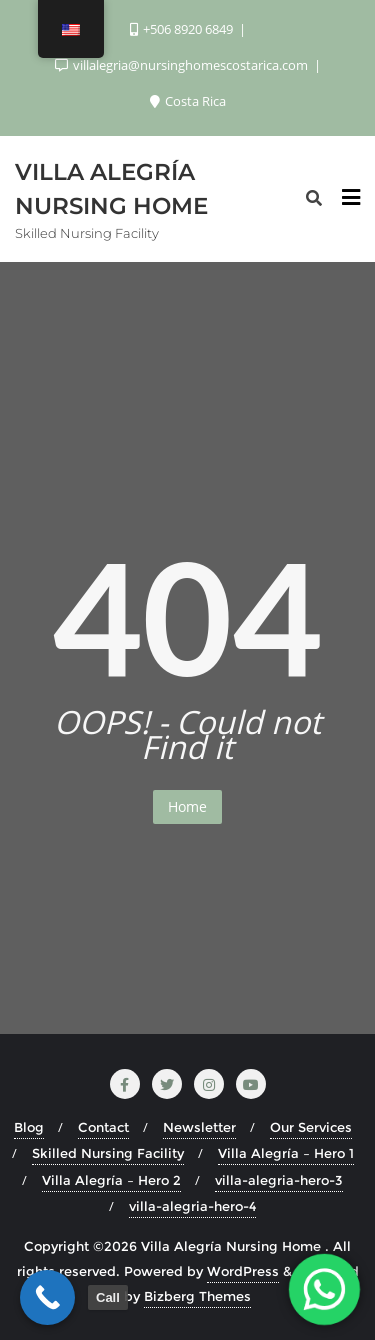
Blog (29, 1127)
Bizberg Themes (197, 1296)
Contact (103, 1127)
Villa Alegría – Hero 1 (286, 1153)
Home (187, 806)
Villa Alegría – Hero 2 (111, 1180)
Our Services (311, 1127)
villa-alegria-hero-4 (192, 1206)
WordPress (243, 1271)
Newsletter (199, 1127)
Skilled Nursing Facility (108, 1153)
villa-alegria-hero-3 (279, 1180)
